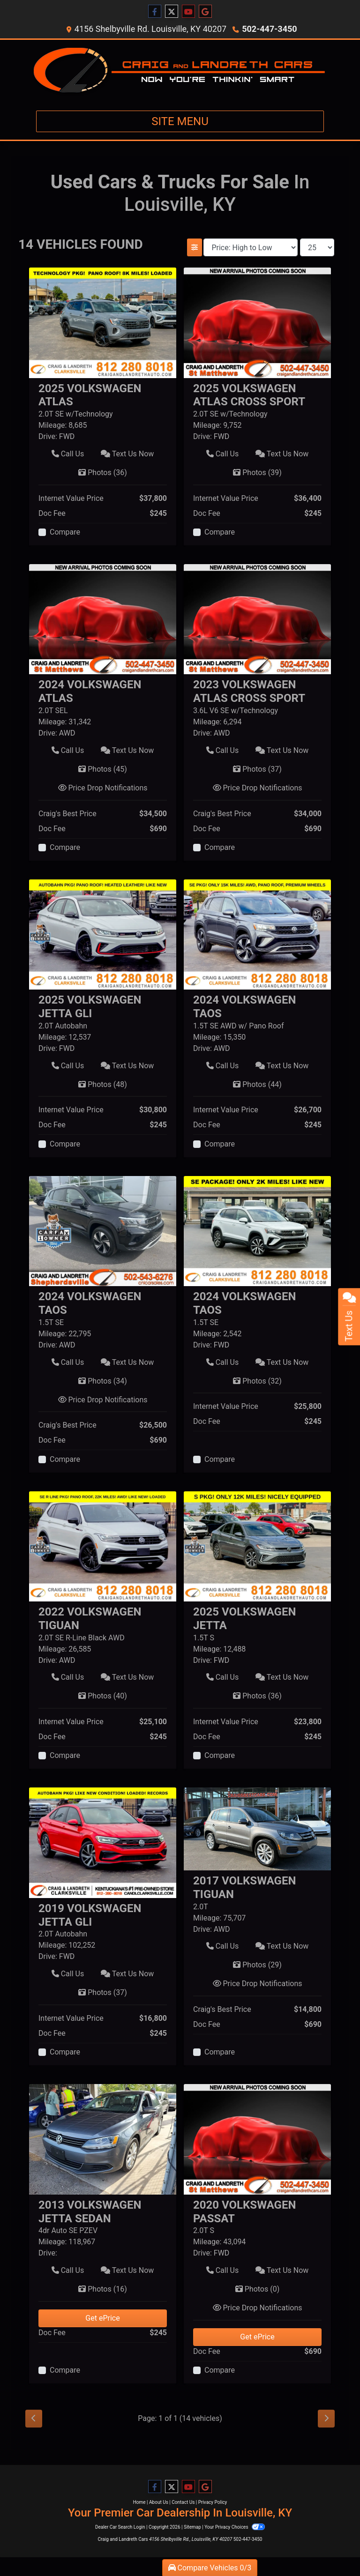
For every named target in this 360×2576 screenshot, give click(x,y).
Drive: (47, 436)
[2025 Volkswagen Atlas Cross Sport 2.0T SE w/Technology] (257, 322)
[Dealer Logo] (180, 71)
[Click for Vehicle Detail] (102, 400)
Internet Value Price (71, 498)
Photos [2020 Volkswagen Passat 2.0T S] (257, 2289)
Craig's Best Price (67, 813)
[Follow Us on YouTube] (188, 12)
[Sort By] (250, 247)
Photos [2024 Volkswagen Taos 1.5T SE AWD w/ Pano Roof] (257, 1084)
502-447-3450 (269, 29)
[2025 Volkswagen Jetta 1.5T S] (257, 1545)
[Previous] (33, 2418)
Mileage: (52, 425)
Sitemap (192, 2527)
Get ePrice (102, 2318)
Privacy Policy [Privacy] (212, 2502)
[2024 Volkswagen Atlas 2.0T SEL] (102, 618)
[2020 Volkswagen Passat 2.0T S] (257, 2138)
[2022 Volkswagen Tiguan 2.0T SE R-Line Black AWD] (102, 1545)
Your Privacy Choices (234, 2527)
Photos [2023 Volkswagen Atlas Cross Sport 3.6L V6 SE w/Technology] (257, 769)
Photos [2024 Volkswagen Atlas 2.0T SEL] (102, 769)
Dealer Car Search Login (120, 2527)
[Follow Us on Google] (205, 12)
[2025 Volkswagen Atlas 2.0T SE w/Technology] (102, 322)
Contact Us (183, 2502)
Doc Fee (52, 513)
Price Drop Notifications (103, 787)
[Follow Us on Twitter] (171, 12)
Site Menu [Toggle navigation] (180, 121)
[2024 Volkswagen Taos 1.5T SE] (102, 1230)
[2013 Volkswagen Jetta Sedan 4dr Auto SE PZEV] (102, 2138)
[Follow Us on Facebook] (154, 12)
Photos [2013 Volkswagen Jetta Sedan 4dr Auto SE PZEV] (102, 2289)
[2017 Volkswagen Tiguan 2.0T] (257, 1828)
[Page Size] (317, 247)
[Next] (326, 2418)
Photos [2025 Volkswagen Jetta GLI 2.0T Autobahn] (102, 1084)
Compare (65, 532)
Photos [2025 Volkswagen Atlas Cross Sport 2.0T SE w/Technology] (257, 472)
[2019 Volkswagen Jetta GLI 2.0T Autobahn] (102, 1842)
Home (139, 2502)
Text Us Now (127, 453)
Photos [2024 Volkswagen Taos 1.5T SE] (102, 1381)
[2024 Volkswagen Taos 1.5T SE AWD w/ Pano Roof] (257, 934)
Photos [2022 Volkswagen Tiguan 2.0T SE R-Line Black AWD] (102, 1695)
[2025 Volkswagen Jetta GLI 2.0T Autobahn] (102, 934)
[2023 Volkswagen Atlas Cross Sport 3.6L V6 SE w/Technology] (257, 618)
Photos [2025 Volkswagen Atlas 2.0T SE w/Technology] (102, 472)
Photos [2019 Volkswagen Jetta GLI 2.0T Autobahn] (102, 1992)
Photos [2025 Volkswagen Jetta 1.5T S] (257, 1695)
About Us (158, 2502)
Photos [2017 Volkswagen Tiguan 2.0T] (257, 1964)
